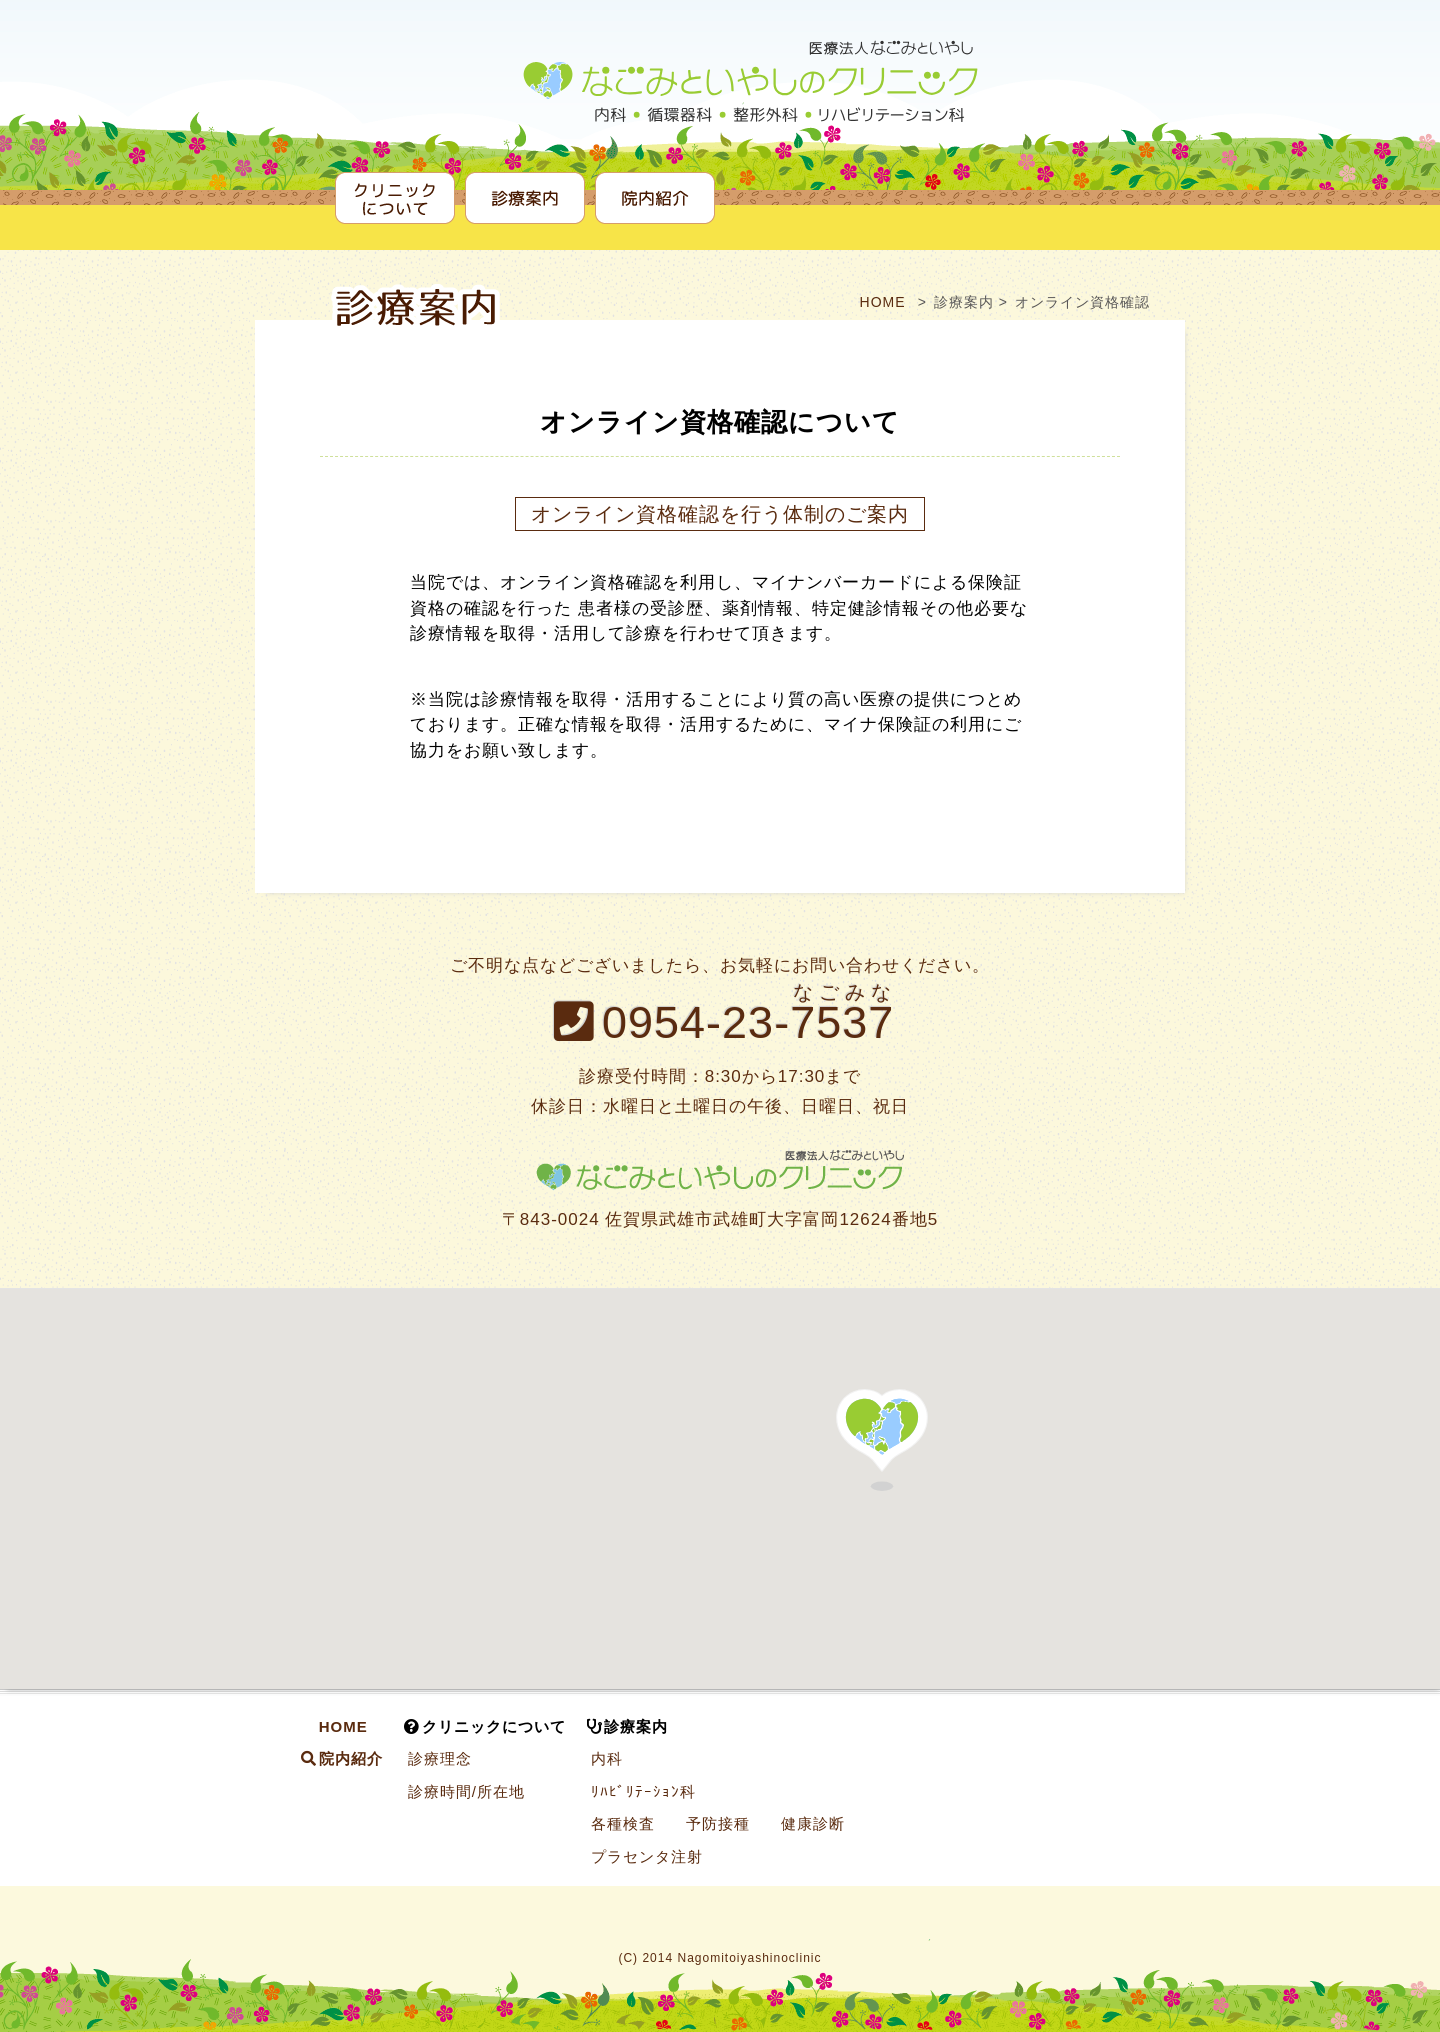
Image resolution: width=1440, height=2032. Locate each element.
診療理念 (440, 1758)
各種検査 (623, 1823)
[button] (882, 1440)
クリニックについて (395, 197)
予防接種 (718, 1823)
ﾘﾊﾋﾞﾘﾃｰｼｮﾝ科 (643, 1791)
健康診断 (813, 1823)
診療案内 (525, 197)
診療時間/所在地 (466, 1791)
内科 (607, 1758)
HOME (880, 302)
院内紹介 (655, 197)
